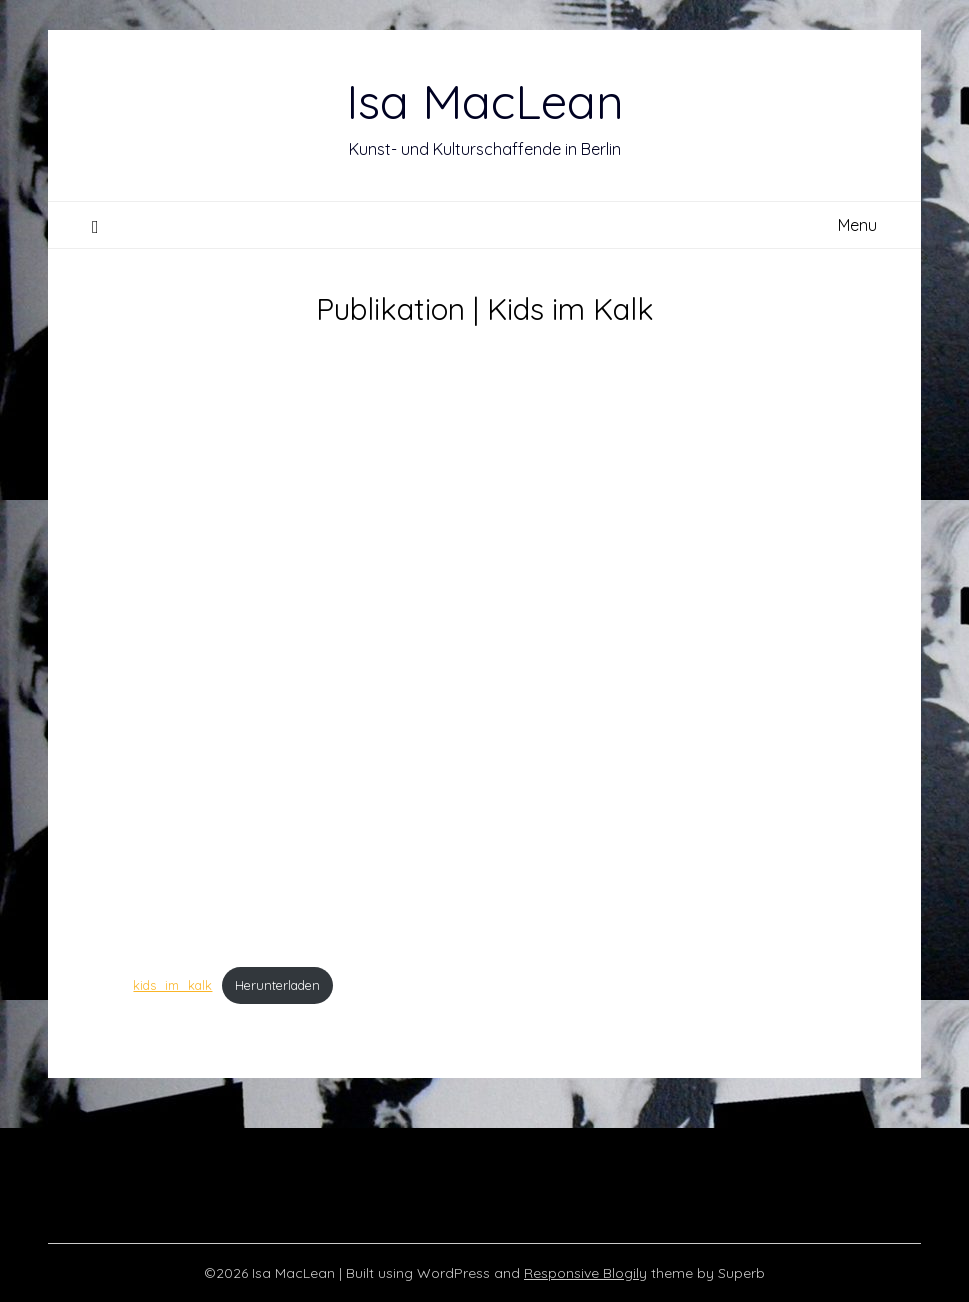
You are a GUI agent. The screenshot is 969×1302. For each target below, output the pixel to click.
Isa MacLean (485, 101)
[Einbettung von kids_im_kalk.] (484, 647)
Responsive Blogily (585, 1273)
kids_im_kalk (172, 985)
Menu (857, 225)
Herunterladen (277, 985)
